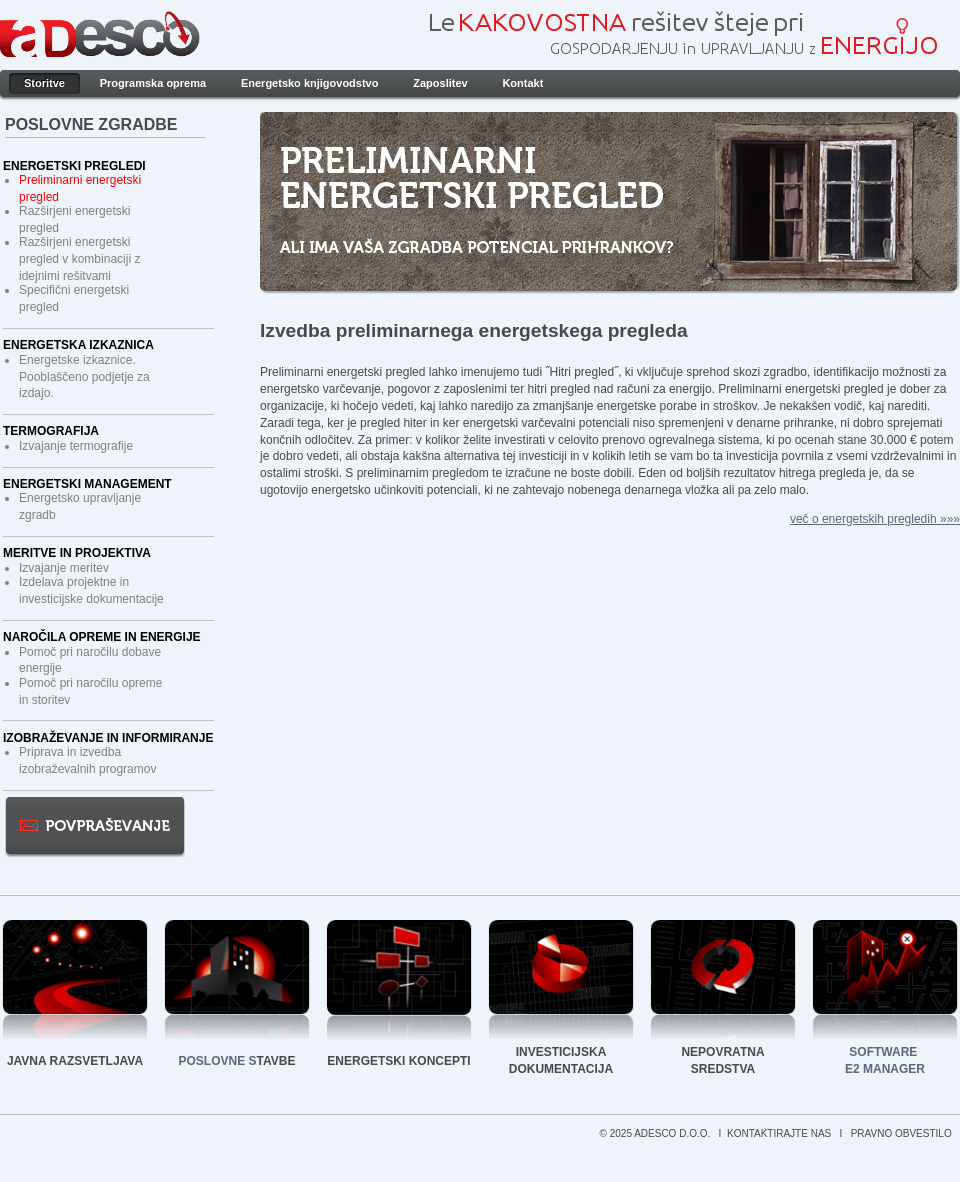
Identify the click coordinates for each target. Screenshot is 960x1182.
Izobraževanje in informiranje (108, 738)
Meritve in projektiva (77, 553)
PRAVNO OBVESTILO (903, 1133)
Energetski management (87, 484)
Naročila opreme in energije (102, 637)
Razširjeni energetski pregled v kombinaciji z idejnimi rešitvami (79, 259)
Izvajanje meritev (64, 568)
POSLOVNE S (218, 1061)
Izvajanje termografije (76, 446)
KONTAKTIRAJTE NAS (780, 1133)
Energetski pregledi (74, 166)
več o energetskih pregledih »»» (875, 519)
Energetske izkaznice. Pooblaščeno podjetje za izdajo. (84, 377)
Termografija (51, 431)
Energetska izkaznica (78, 345)
